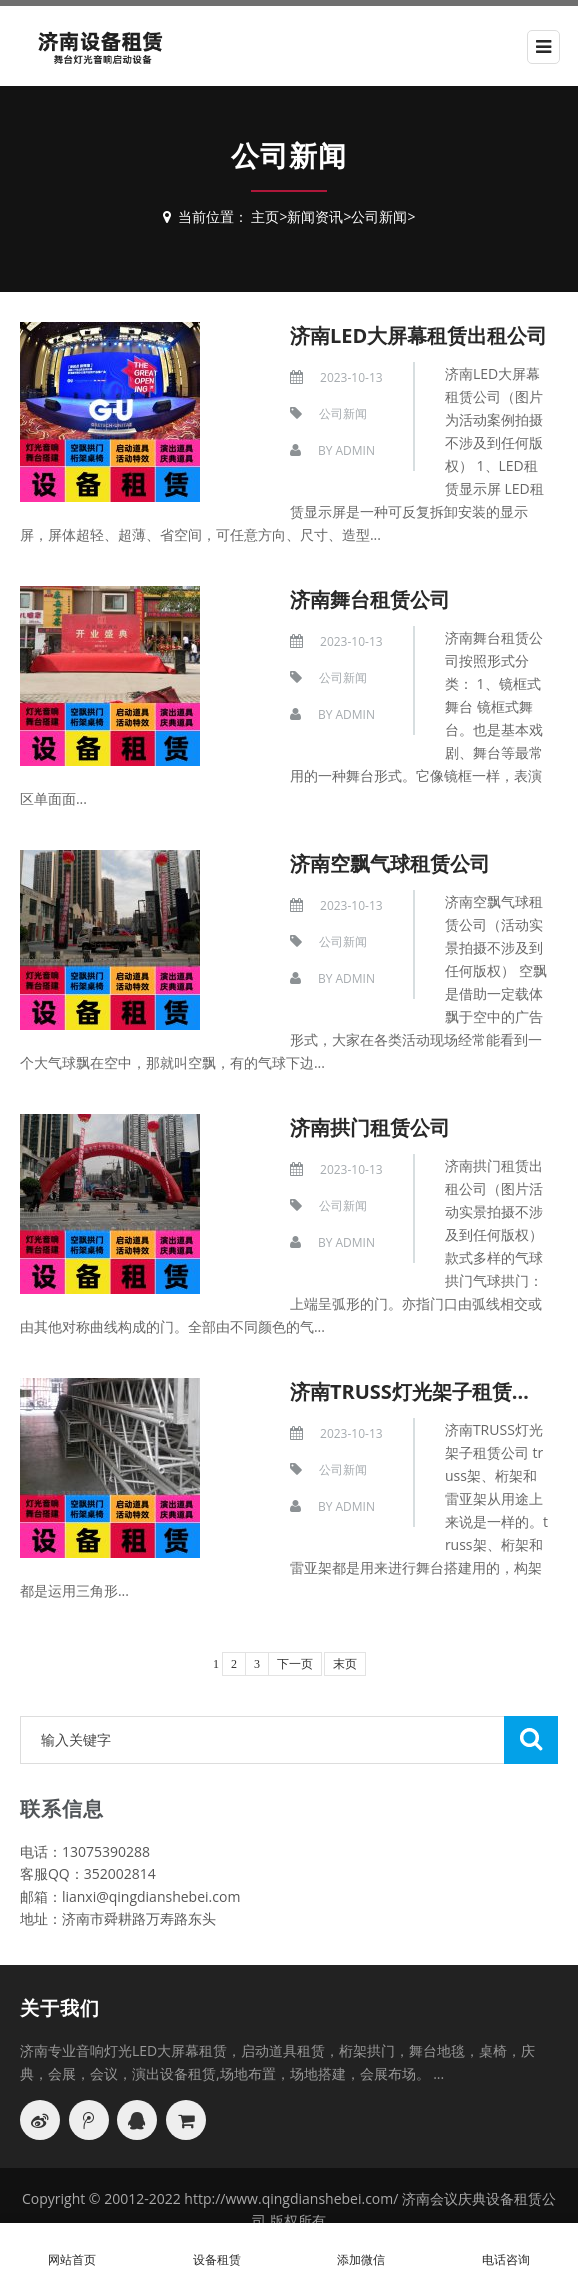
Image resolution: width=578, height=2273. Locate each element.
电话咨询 (506, 2249)
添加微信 (361, 2249)
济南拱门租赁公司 (370, 1127)
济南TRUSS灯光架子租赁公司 (421, 1391)
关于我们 (60, 2008)
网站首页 (72, 2249)
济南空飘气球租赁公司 (390, 863)
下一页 (295, 1664)
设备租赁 (217, 2249)
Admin (354, 450)
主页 (265, 216)
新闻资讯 (315, 216)
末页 (345, 1664)
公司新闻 (379, 216)
